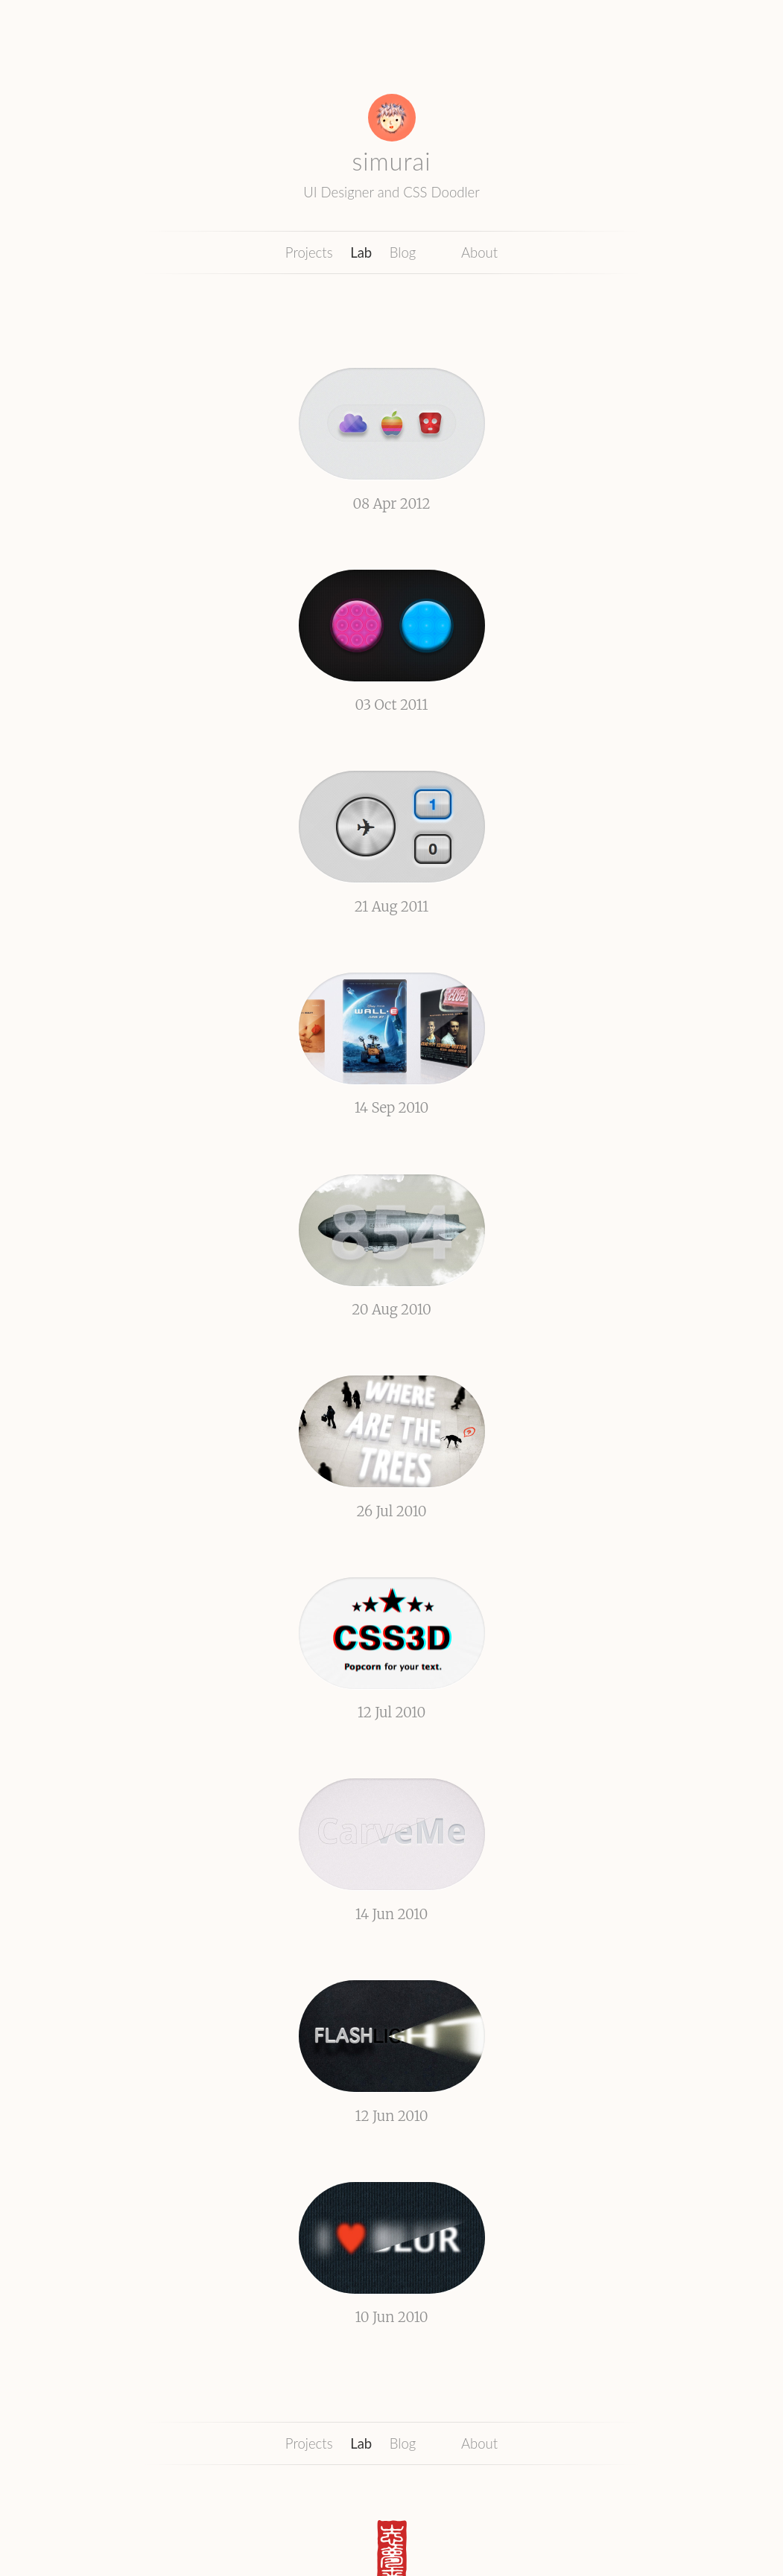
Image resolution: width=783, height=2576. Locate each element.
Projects (309, 252)
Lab (361, 252)
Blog (403, 252)
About (479, 252)
